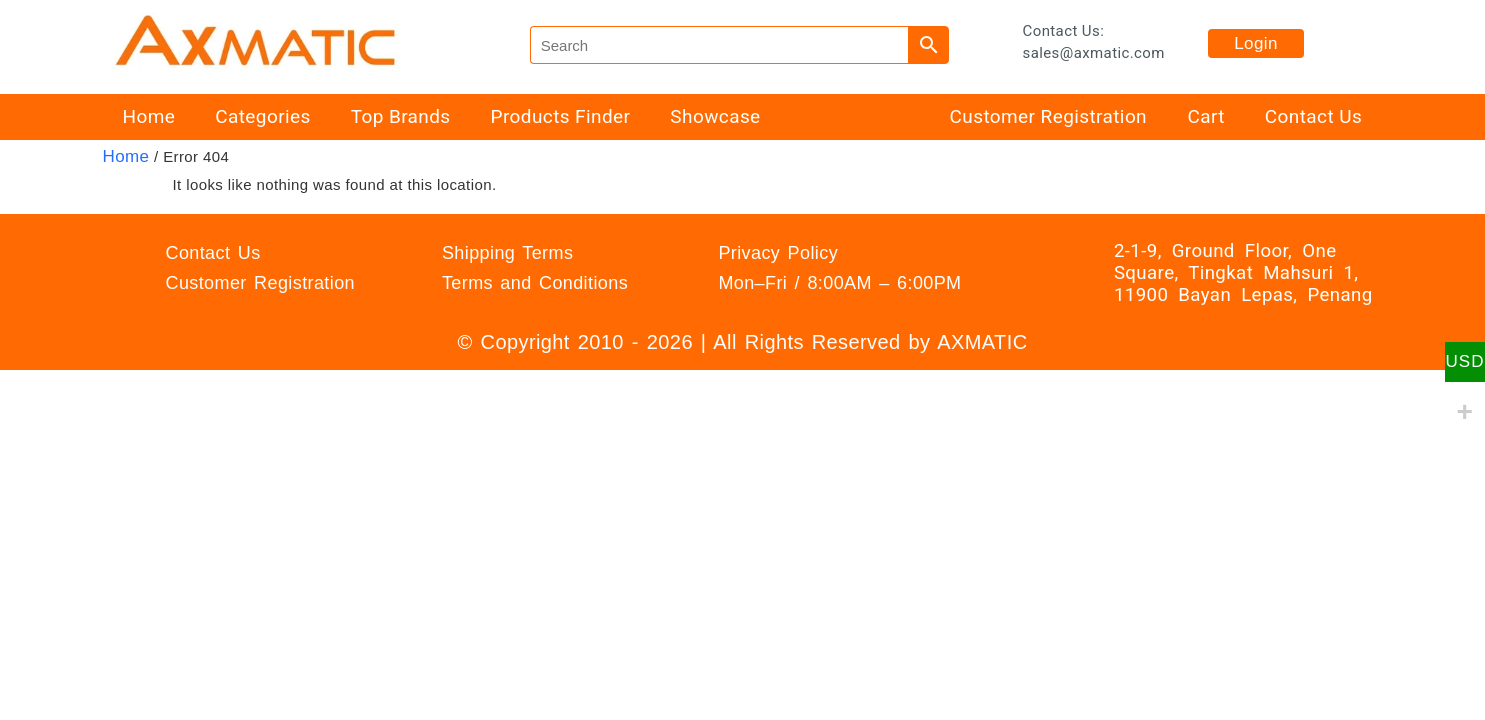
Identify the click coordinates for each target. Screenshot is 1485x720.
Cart (1205, 116)
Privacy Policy (778, 253)
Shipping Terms (507, 253)
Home (149, 116)
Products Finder (561, 116)
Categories (262, 116)
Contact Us (1313, 116)
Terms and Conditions (535, 283)
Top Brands (401, 116)
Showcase (715, 116)
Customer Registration (1048, 116)
